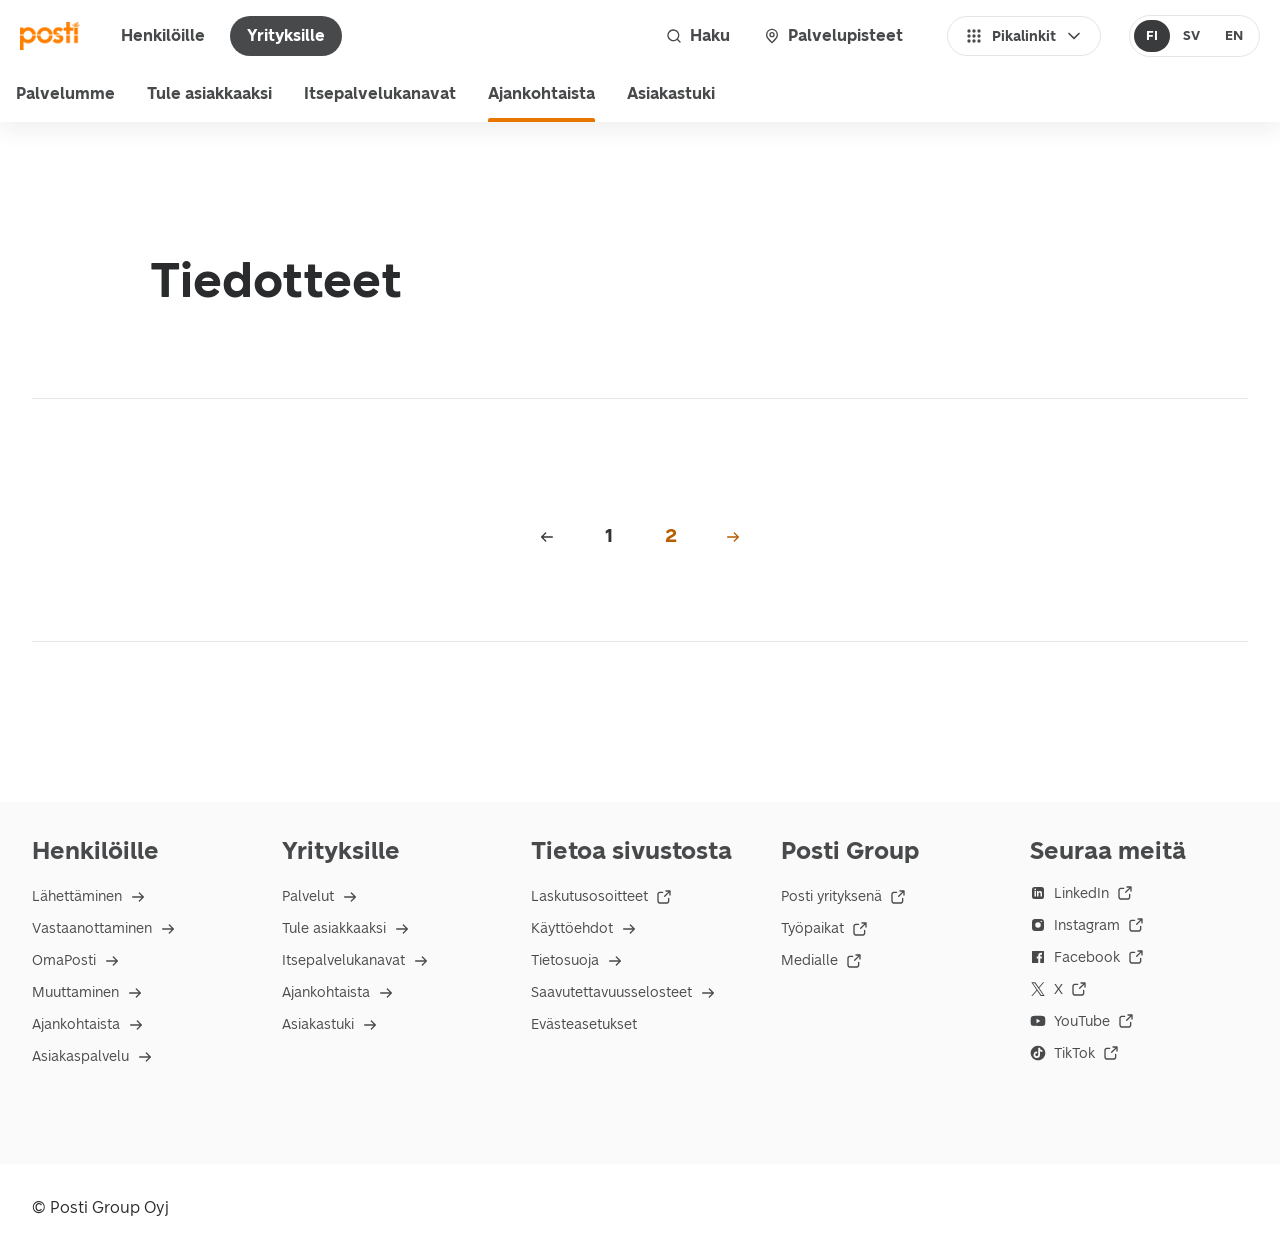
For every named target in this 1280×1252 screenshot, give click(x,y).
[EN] (1233, 36)
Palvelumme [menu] (65, 93)
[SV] (1191, 36)
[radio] (1152, 36)
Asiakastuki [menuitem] (671, 93)
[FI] (1152, 36)
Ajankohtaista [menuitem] (541, 93)
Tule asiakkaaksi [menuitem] (209, 93)
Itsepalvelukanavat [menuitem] (380, 93)
